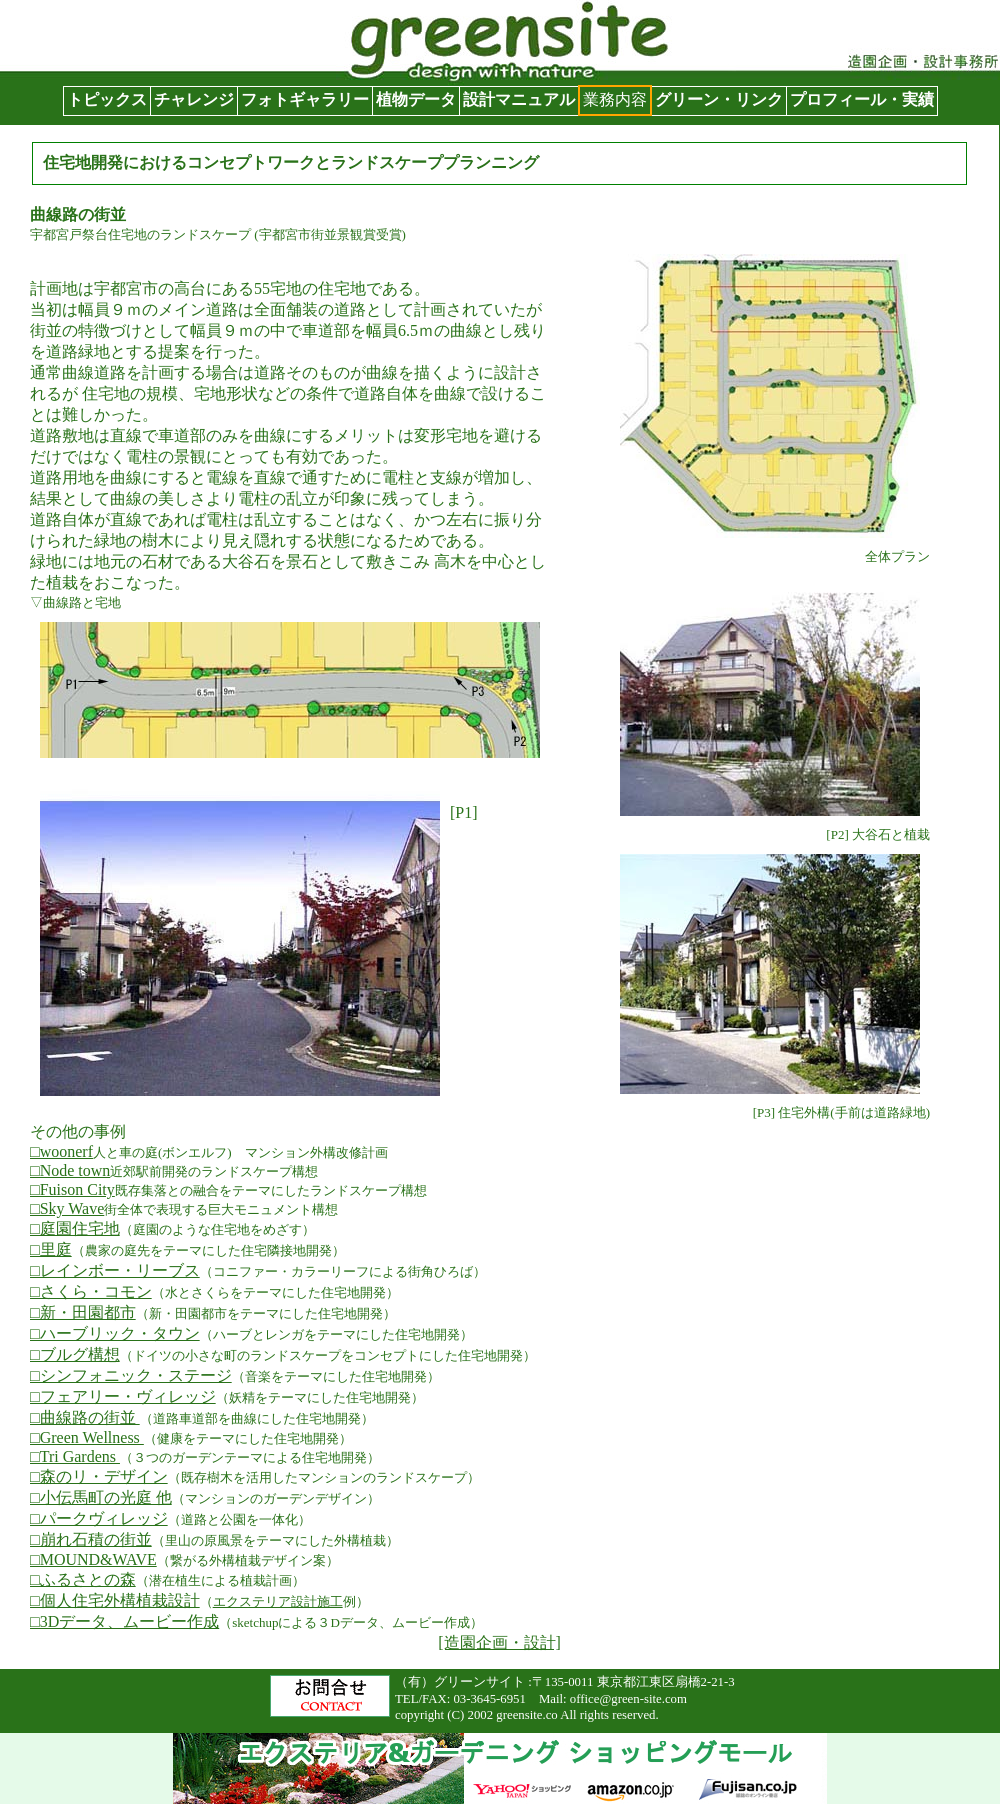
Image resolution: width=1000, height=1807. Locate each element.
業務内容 (615, 99)
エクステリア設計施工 (278, 1601)
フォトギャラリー (305, 99)
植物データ (416, 99)
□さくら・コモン (91, 1291)
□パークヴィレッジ (99, 1518)
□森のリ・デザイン (99, 1476)
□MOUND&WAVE (93, 1559)
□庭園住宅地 (75, 1228)
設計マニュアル (519, 99)
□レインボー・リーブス (115, 1270)
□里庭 (51, 1249)
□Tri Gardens (75, 1456)
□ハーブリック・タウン (115, 1333)
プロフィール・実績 (862, 99)
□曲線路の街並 (85, 1417)
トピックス (107, 99)
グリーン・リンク (719, 99)
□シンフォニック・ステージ (131, 1375)
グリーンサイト (56, 9)
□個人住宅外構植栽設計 (115, 1600)
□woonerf (61, 1151)
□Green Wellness (87, 1437)
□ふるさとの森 (83, 1579)
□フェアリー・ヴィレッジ (123, 1396)
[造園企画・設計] (499, 1642)
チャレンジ (194, 99)
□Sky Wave (67, 1208)
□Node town (70, 1170)
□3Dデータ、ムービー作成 (124, 1621)
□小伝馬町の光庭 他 (101, 1497)
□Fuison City (72, 1189)
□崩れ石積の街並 (91, 1539)
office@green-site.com (628, 1699)
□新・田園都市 (83, 1312)
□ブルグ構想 (75, 1354)
